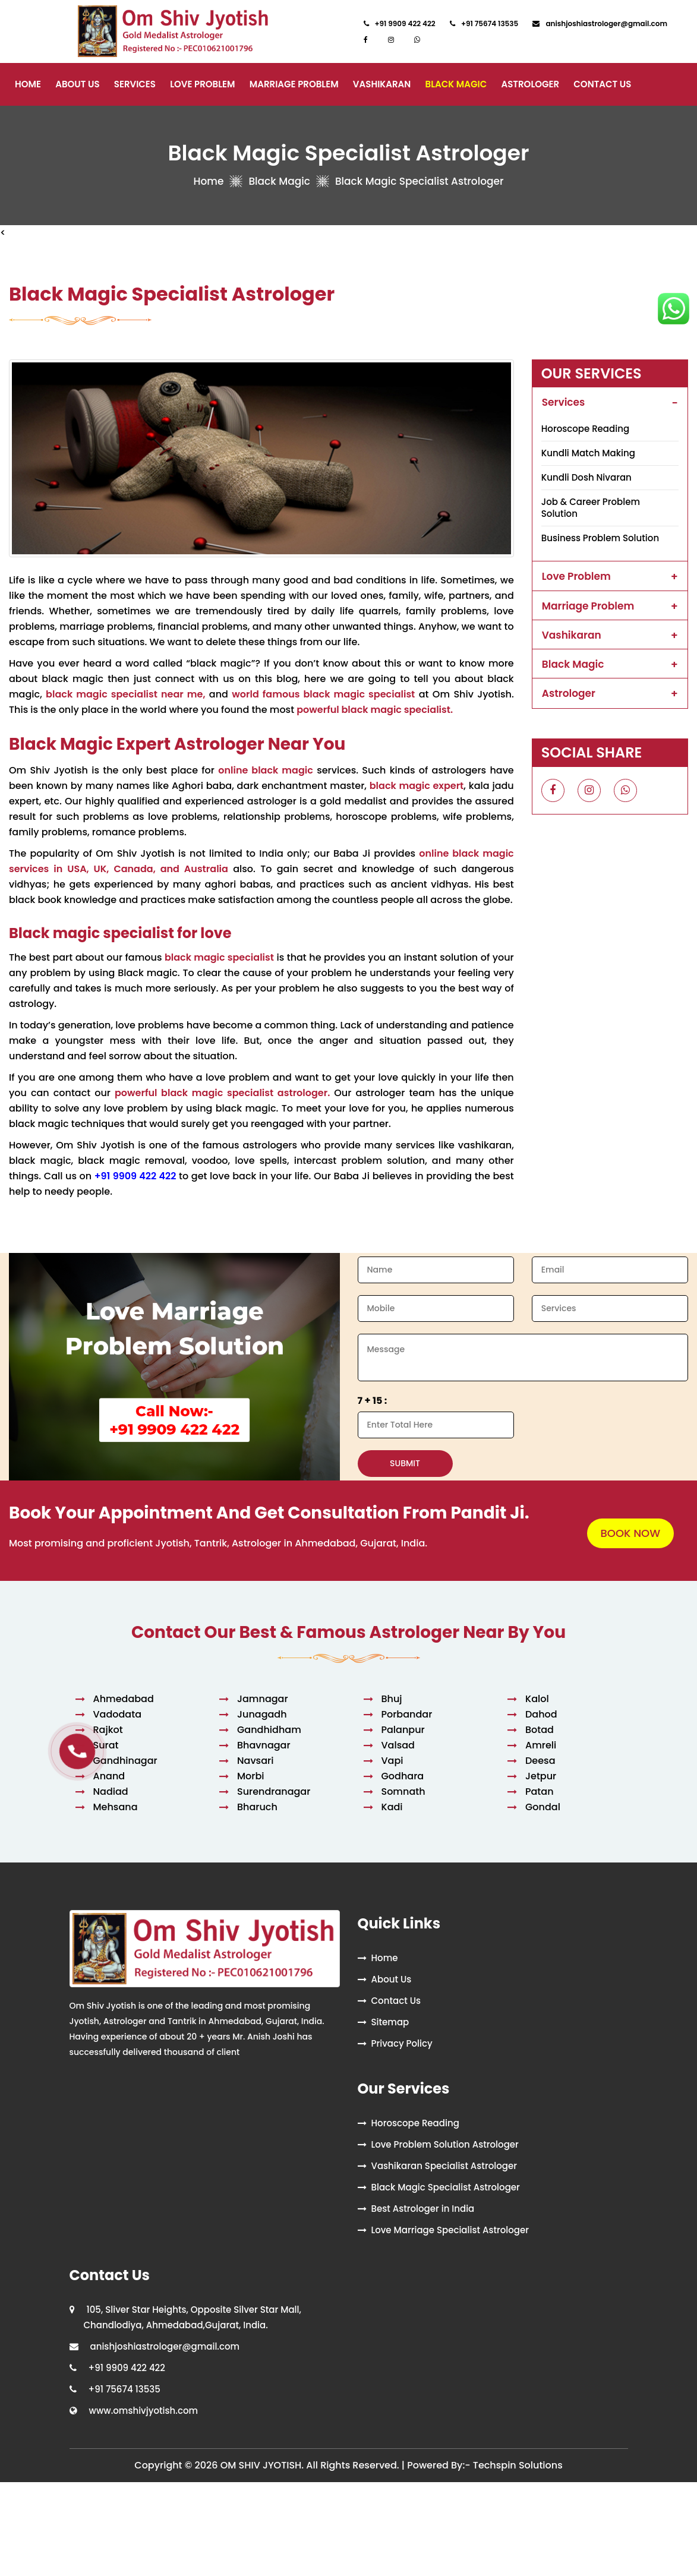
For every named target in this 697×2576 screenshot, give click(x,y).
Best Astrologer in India (423, 2208)
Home (28, 84)
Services (135, 84)
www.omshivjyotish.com (143, 2410)
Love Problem (202, 84)
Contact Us (602, 84)
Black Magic (456, 84)
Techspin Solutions (518, 2465)
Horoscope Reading (585, 428)
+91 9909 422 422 (135, 1176)
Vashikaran (382, 84)
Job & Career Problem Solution (590, 507)
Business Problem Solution (600, 538)
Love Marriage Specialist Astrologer (450, 2230)
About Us (77, 84)
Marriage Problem (294, 84)
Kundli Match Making (588, 453)
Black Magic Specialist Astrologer (445, 2187)
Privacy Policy (402, 2043)
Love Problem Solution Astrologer (445, 2144)
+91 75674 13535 (124, 2389)
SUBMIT (405, 1463)
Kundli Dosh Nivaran (586, 477)
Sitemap (390, 2022)
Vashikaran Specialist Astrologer (444, 2166)
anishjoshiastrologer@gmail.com (165, 2346)
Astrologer (530, 84)
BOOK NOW (631, 1533)
